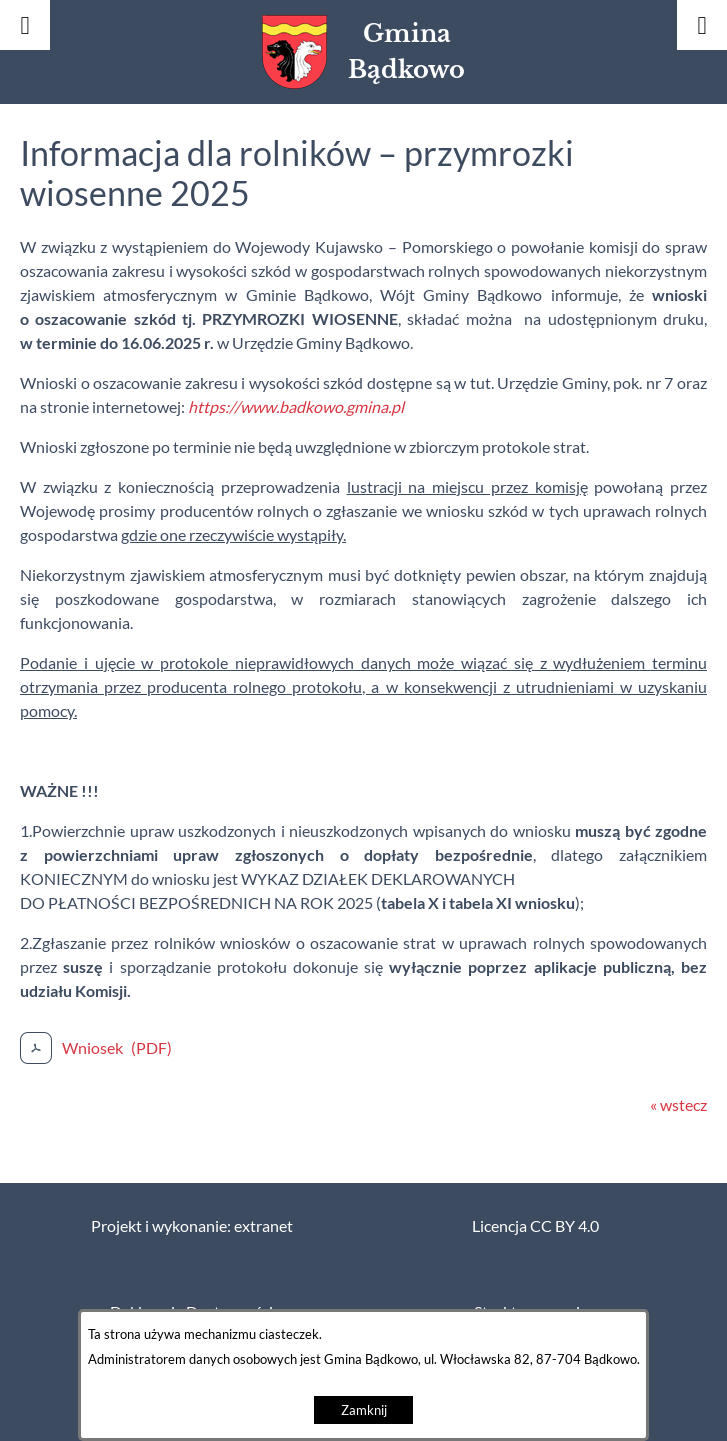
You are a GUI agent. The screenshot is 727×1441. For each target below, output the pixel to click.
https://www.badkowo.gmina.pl (296, 407)
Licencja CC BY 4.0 (535, 1226)
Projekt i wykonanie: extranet (192, 1226)
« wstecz (678, 1105)
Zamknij (364, 1410)
